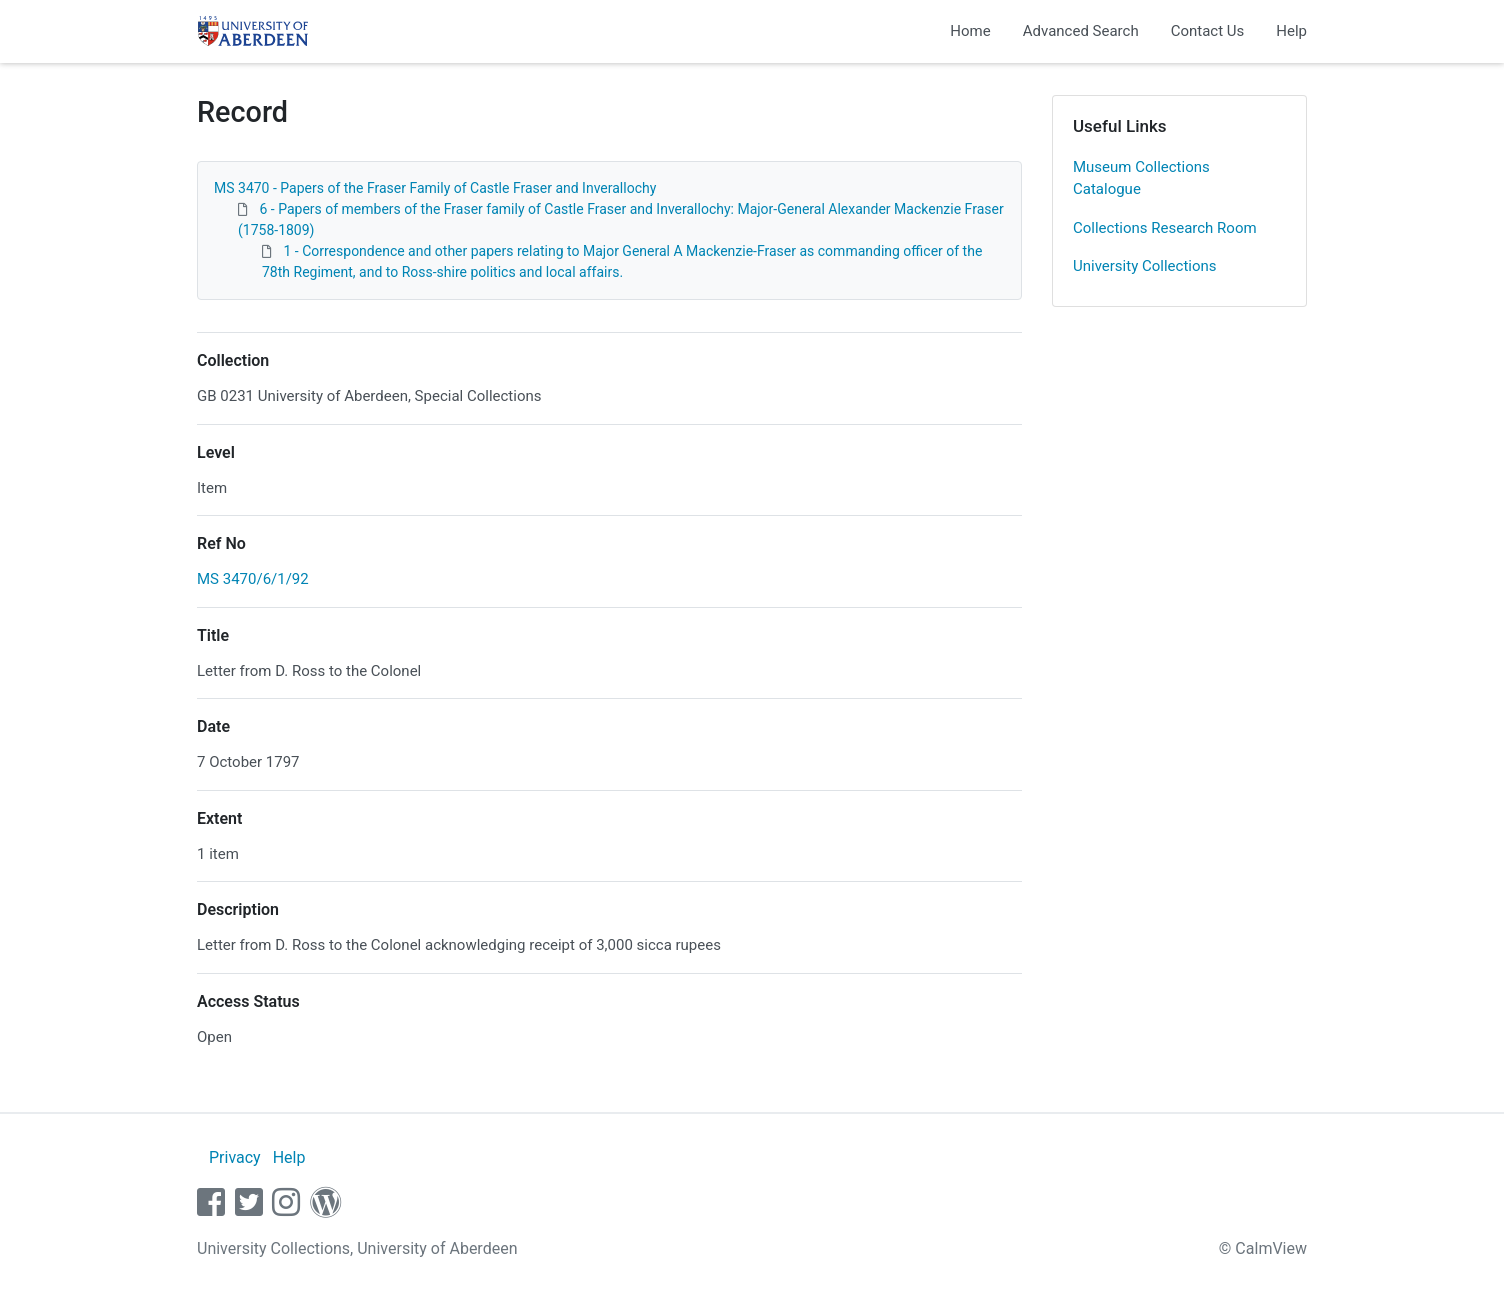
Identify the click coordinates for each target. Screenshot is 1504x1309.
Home (970, 31)
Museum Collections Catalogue (1141, 178)
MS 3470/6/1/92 (253, 579)
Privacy (235, 1157)
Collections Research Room (1165, 228)
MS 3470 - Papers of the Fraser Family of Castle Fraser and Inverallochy (435, 188)
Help (1291, 31)
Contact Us (1208, 31)
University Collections (1145, 266)
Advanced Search (1081, 31)
